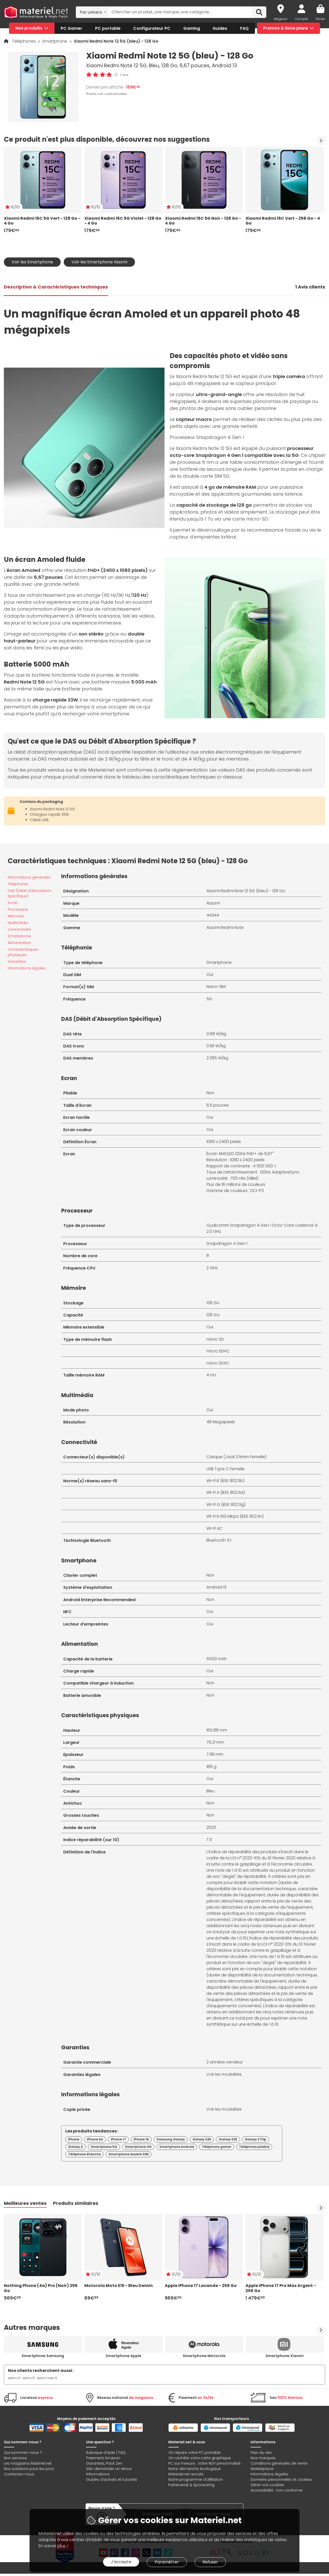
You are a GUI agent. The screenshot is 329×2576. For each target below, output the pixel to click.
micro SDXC (217, 1363)
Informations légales (26, 968)
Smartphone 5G (104, 2147)
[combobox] (92, 12)
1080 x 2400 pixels (223, 1142)
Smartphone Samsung (43, 2355)
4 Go (211, 1375)
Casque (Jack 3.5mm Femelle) (236, 1457)
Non (210, 1093)
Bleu (210, 1791)
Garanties (17, 961)
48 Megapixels (220, 1422)
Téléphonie (18, 884)
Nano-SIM (216, 986)
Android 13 (216, 1587)
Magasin (280, 19)
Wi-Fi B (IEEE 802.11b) (225, 1481)
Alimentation (19, 942)
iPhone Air (95, 2139)
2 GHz (212, 1268)
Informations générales (29, 877)
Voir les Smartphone (32, 262)
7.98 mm (214, 1754)
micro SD (215, 1339)
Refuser (210, 2562)
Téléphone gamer (216, 2147)
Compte (301, 19)
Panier (320, 19)
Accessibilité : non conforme (277, 2490)
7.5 (209, 1839)
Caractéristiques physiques (23, 952)
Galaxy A (75, 2147)
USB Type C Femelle (225, 1469)
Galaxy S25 (228, 2139)
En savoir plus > (54, 2546)
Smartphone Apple (123, 2355)
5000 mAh (216, 1659)
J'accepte (121, 2562)
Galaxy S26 (202, 2139)
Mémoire (16, 916)
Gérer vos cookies (267, 2484)
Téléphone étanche (84, 2154)
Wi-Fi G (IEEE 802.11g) (225, 1504)
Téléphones (24, 41)
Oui (209, 974)
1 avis (124, 75)
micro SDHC (218, 1351)
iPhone (73, 2139)
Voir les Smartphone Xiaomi (99, 262)
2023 (211, 1827)
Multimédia (18, 922)
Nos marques (263, 2457)
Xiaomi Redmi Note (225, 927)
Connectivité (19, 929)
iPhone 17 (118, 2139)
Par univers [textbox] (91, 12)
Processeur (18, 909)
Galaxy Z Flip (255, 2139)
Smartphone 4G (138, 2147)
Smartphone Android (176, 2147)
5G (209, 999)
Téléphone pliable (254, 2147)
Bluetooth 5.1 (218, 1540)
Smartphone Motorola (204, 2355)
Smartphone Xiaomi (285, 2355)
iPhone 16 (141, 2139)
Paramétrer (167, 2562)
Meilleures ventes (25, 2203)
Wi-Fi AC (214, 1528)
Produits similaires (75, 2203)
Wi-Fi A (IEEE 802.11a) (225, 1492)
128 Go (213, 1303)
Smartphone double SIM (128, 2154)
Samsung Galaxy (171, 2139)
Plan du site (261, 2452)
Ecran (13, 902)
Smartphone (55, 41)
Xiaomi (213, 903)
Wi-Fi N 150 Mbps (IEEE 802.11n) (235, 1516)
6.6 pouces (217, 1105)
